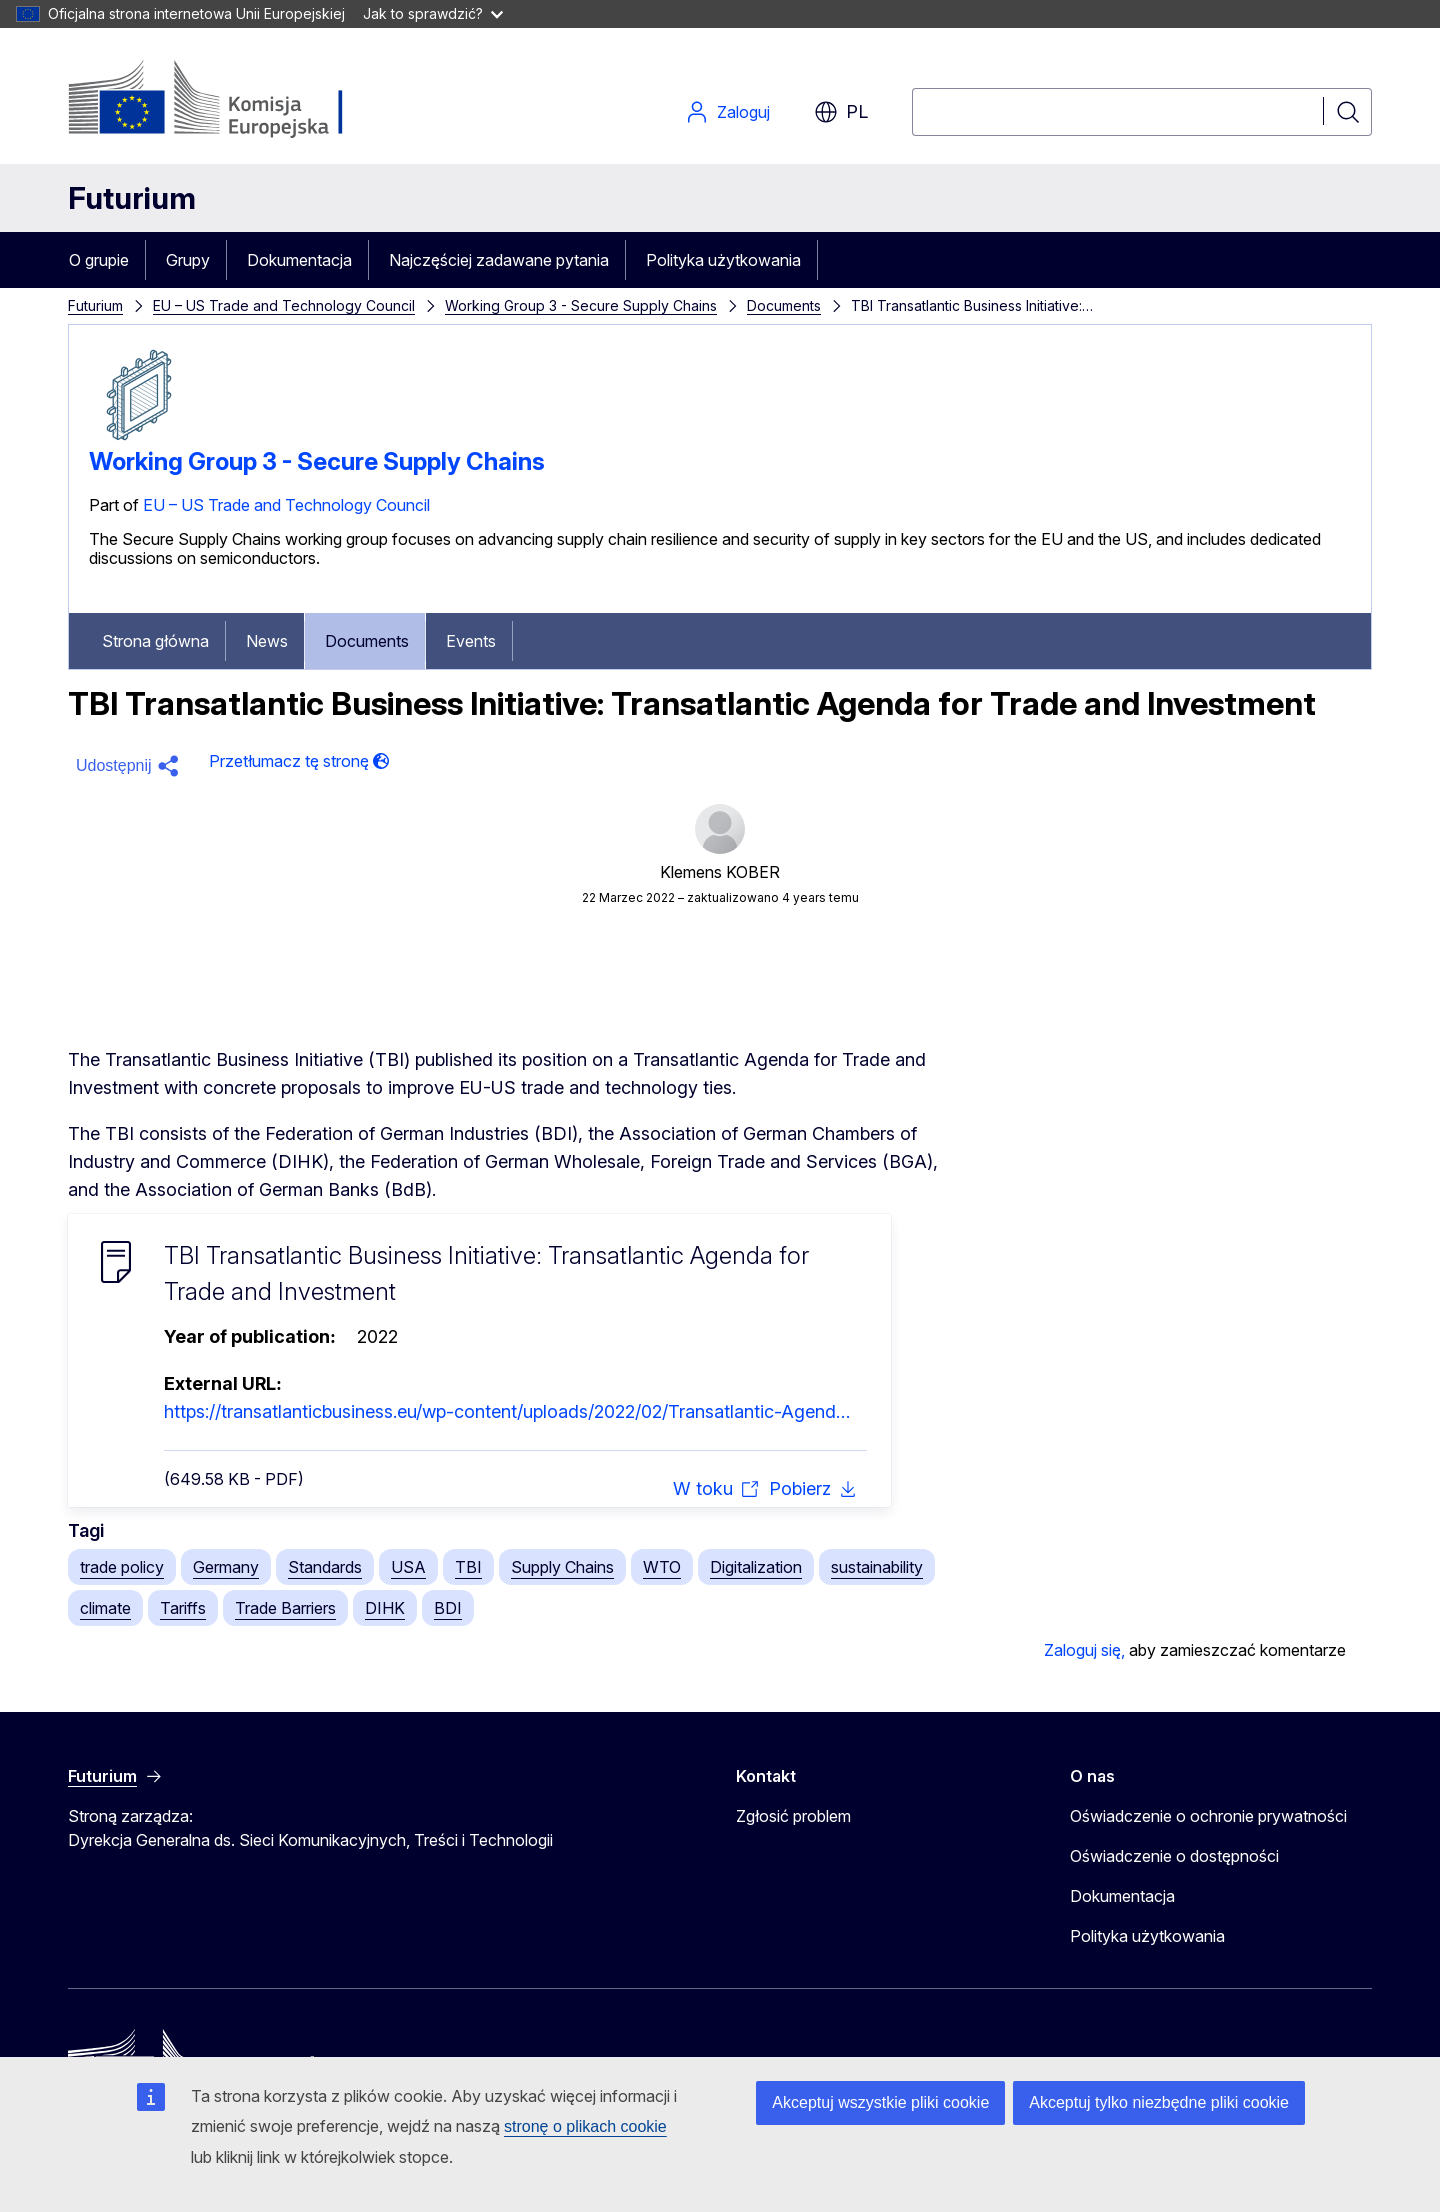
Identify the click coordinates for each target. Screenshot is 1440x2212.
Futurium (132, 198)
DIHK (385, 1608)
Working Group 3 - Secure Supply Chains (581, 305)
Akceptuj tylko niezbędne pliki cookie (1159, 2102)
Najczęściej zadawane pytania (499, 260)
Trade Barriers (285, 1608)
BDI (448, 1608)
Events (471, 641)
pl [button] (841, 112)
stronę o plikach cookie (585, 2126)
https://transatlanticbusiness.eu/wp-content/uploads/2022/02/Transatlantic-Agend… (507, 1411)
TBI (468, 1567)
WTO (662, 1567)
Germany (226, 1567)
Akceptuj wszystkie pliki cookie (880, 2102)
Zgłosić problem (793, 1816)
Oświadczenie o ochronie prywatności (1208, 1816)
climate (105, 1608)
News (267, 641)
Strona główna (155, 641)
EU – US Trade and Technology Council (284, 305)
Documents (784, 305)
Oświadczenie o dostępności (1174, 1856)
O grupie (99, 260)
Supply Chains (562, 1567)
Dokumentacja (299, 260)
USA (408, 1567)
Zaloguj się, (1084, 1650)
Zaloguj (727, 112)
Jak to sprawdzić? (433, 13)
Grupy (188, 260)
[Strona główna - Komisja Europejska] (229, 100)
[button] (130, 766)
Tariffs (183, 1608)
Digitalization (756, 1567)
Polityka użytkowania (723, 260)
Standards (325, 1567)
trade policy (122, 1567)
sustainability (877, 1567)
